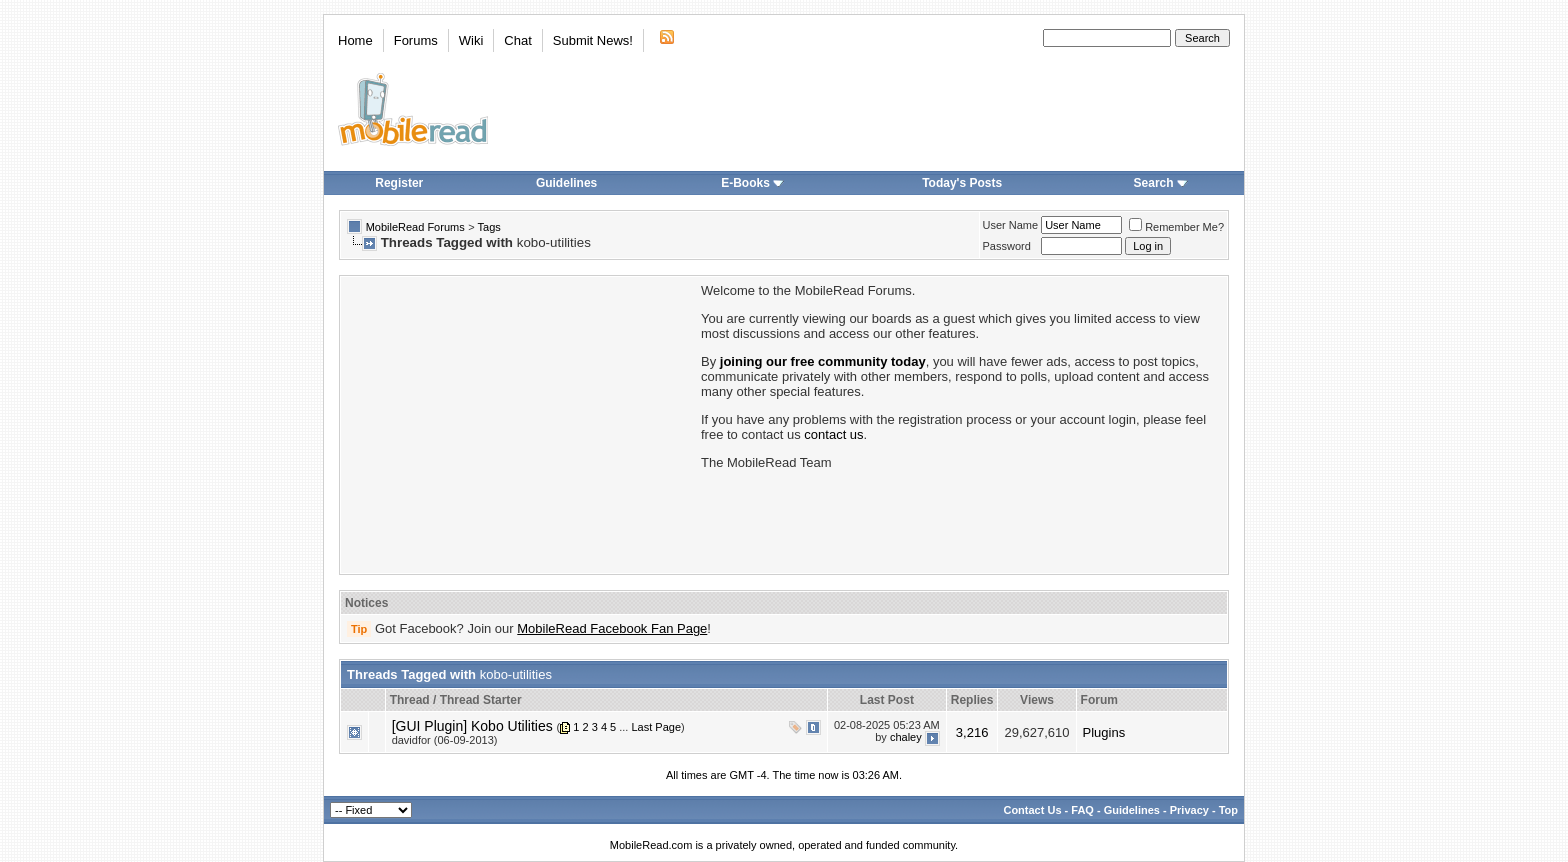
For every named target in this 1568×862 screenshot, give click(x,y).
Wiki (471, 40)
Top (1228, 810)
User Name (1011, 225)
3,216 (972, 732)
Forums (416, 40)
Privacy (1189, 810)
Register (399, 183)
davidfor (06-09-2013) (445, 740)
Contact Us (1032, 810)
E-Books (752, 183)
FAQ (1082, 810)
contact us (833, 434)
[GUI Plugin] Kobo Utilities (472, 726)
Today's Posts (962, 183)
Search (1161, 183)
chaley (906, 737)
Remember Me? (1176, 227)
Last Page (656, 727)
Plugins (1104, 732)
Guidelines (566, 183)
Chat (517, 40)
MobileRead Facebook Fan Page (612, 628)
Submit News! (593, 40)
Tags (489, 227)
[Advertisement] (519, 423)
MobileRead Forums (415, 227)
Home (355, 40)
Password (1007, 246)
